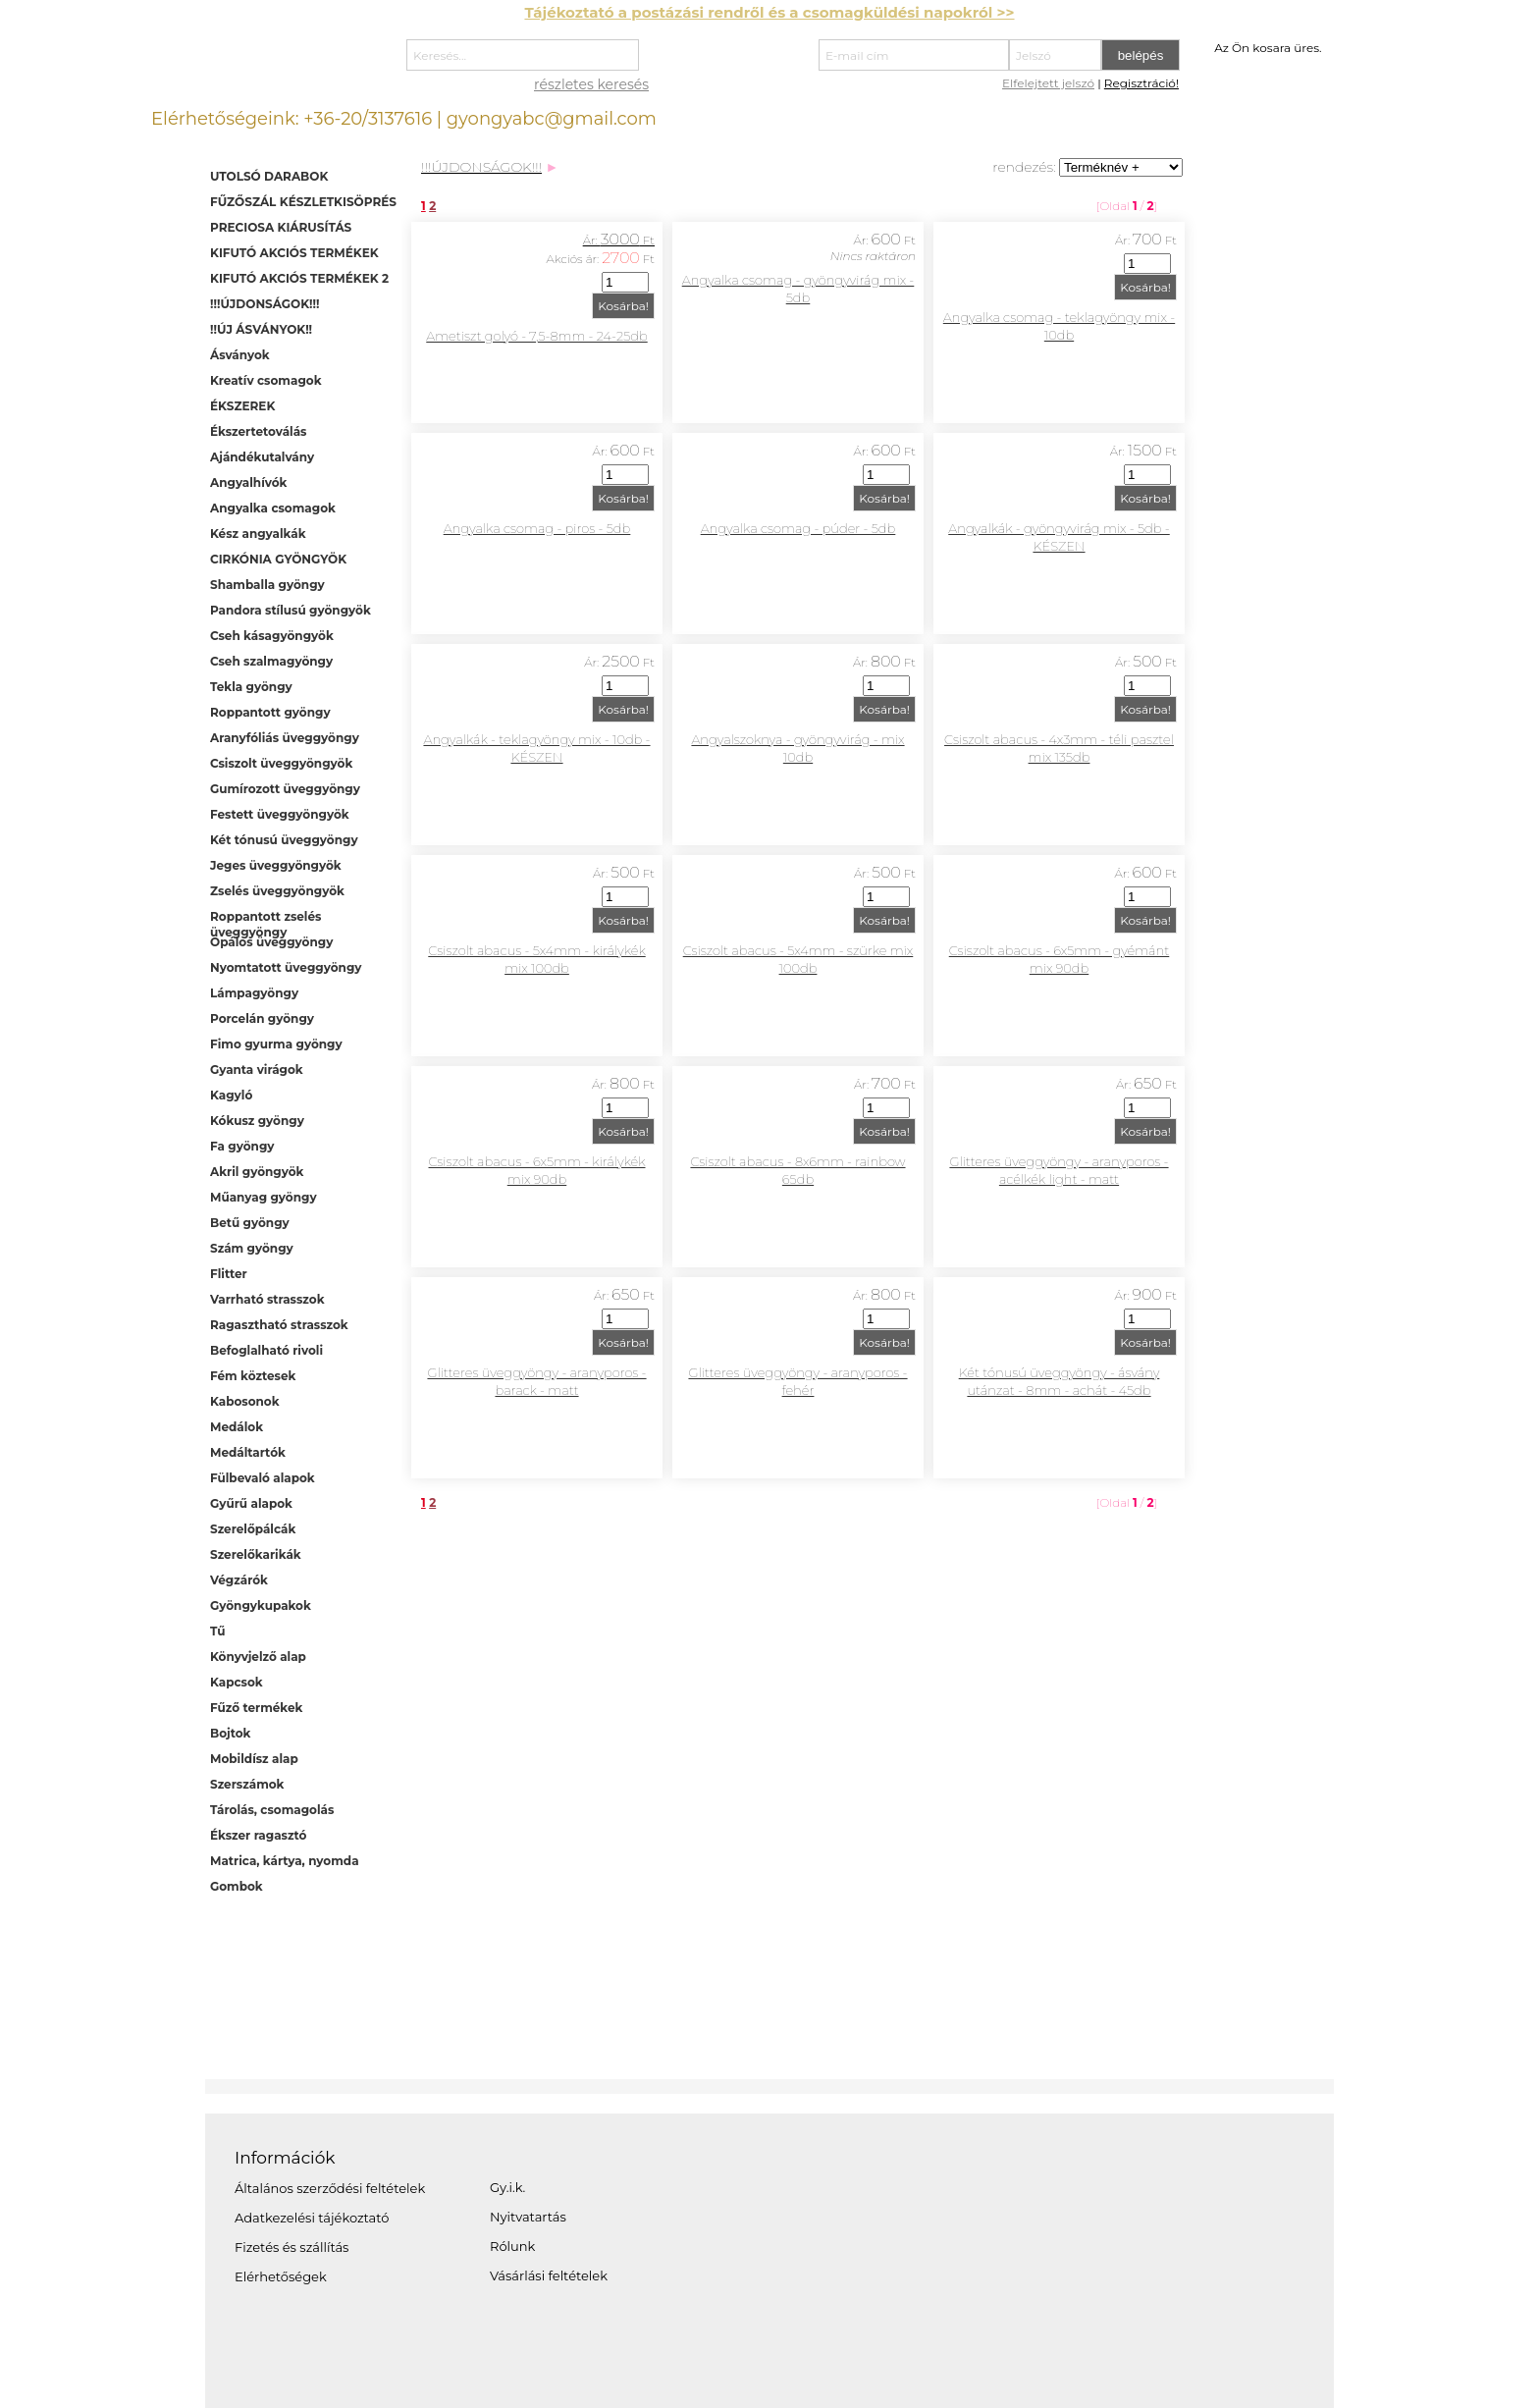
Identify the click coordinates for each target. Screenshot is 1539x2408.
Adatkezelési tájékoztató (312, 2217)
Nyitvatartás (528, 2216)
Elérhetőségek (281, 2276)
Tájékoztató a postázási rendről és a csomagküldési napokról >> (769, 12)
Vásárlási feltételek (549, 2275)
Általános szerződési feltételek (330, 2188)
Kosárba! (623, 305)
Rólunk (512, 2246)
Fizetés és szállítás (291, 2247)
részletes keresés (591, 84)
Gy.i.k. (507, 2187)
